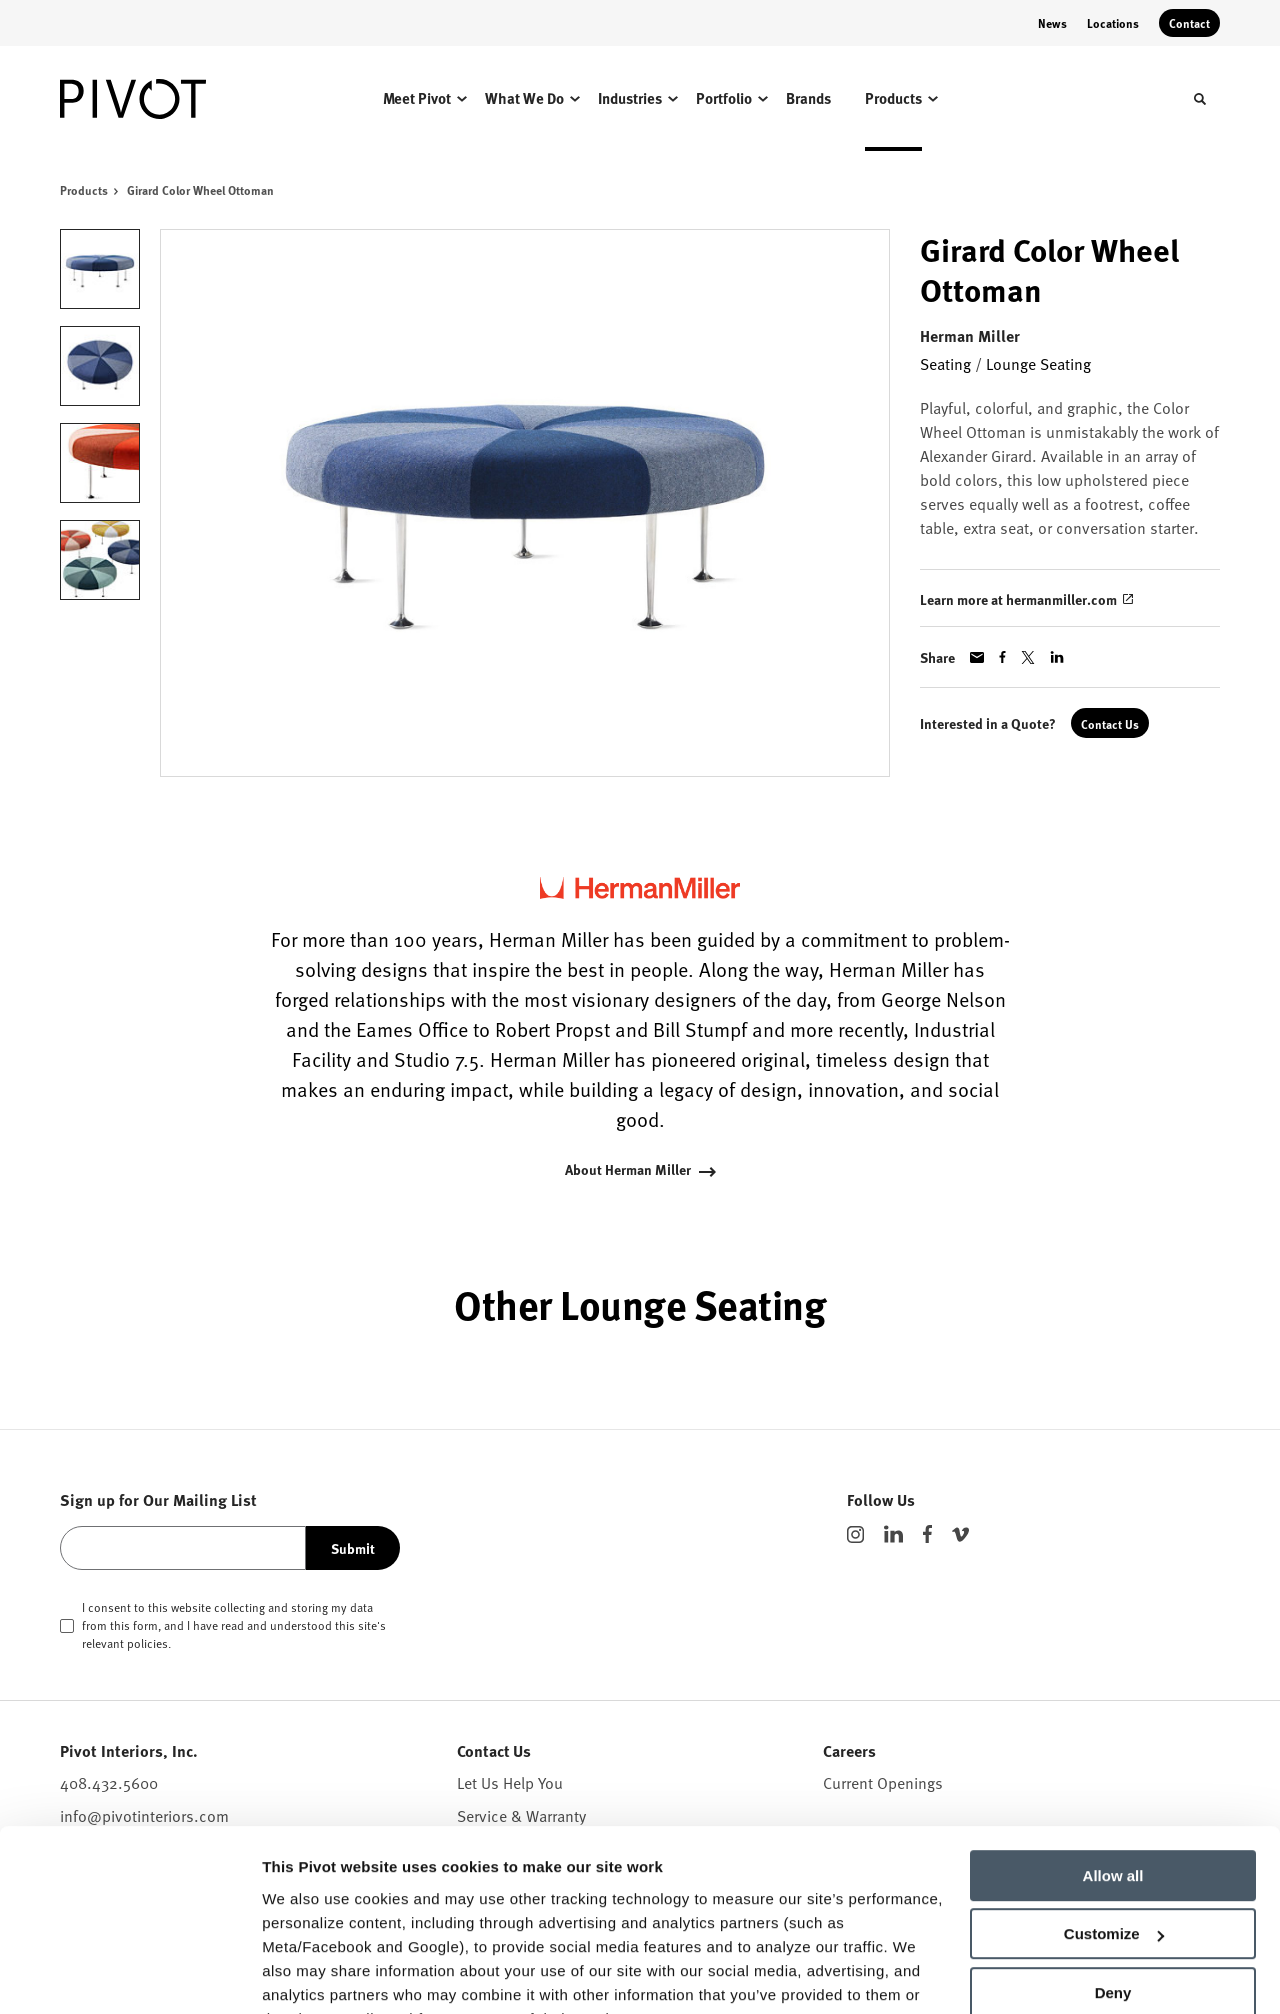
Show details (308, 1974)
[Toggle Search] (1200, 99)
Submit (353, 1548)
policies (147, 1643)
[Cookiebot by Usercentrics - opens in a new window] (129, 1975)
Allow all (1113, 1776)
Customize (1114, 1834)
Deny (1113, 1893)
